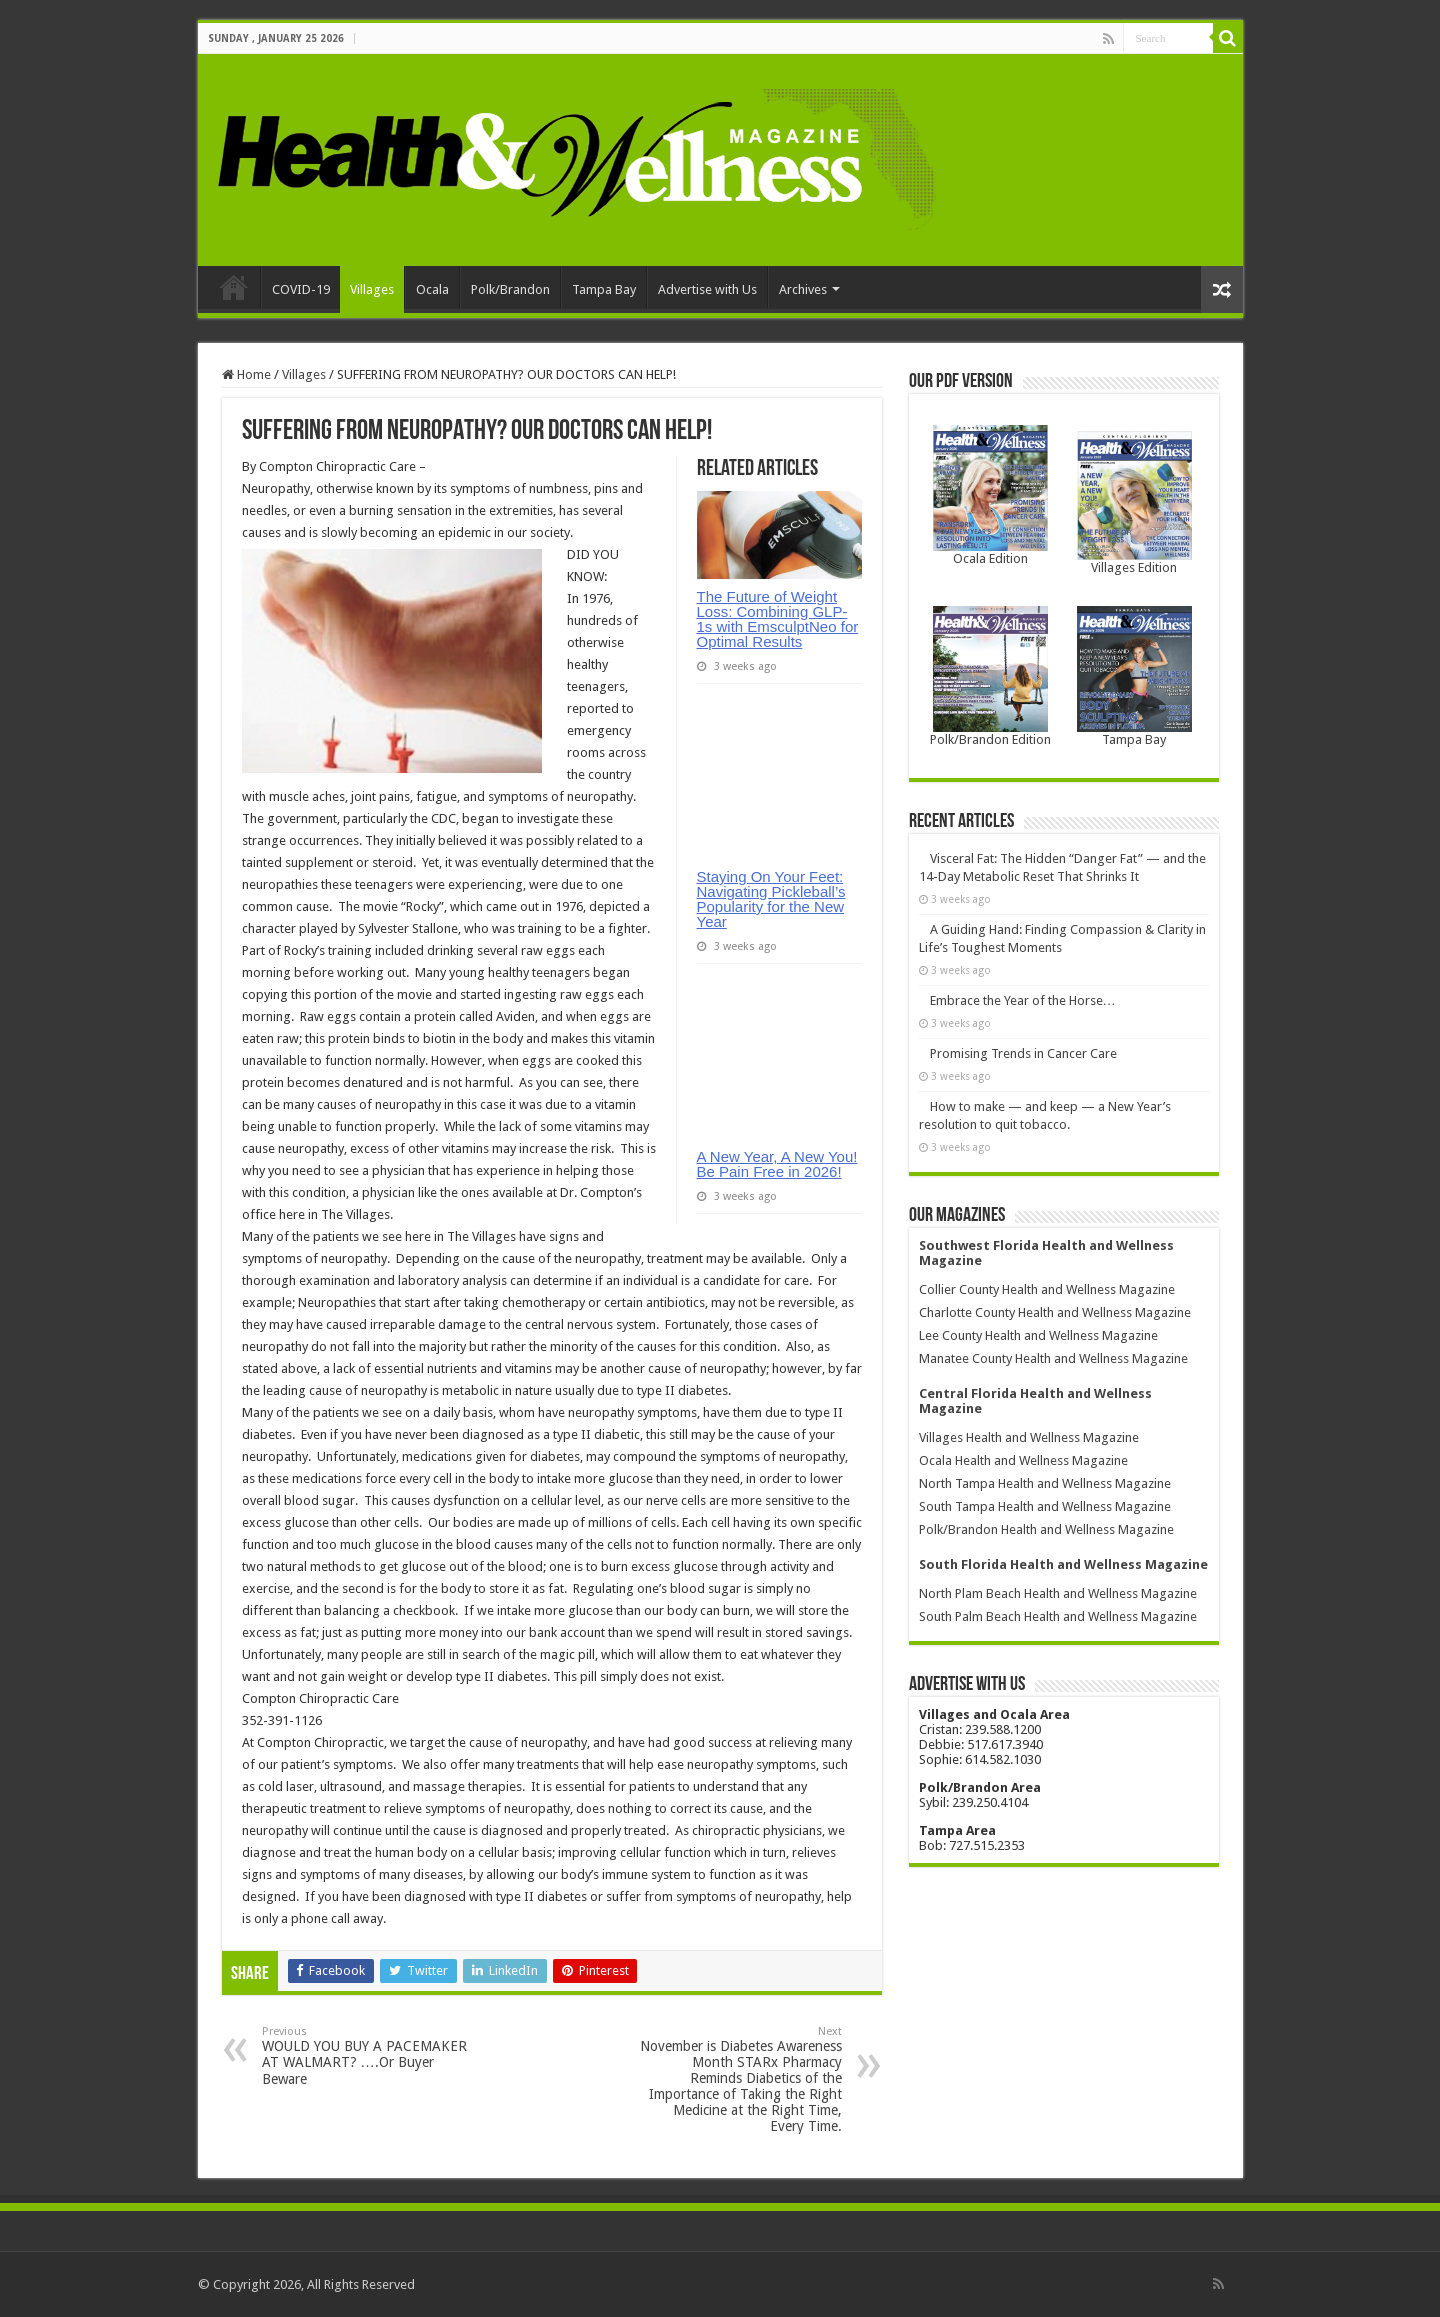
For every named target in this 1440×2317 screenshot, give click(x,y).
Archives (803, 289)
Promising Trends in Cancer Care (1023, 1053)
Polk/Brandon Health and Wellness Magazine (1046, 1529)
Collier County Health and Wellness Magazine (1047, 1289)
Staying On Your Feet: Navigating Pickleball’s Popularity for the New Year (771, 899)
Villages (372, 289)
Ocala (432, 289)
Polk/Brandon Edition (990, 739)
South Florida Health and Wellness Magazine (1063, 1564)
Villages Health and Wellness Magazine (1029, 1437)
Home (234, 287)
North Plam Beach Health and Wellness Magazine (1058, 1593)
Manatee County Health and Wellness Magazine (1053, 1358)
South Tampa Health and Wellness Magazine (1045, 1506)
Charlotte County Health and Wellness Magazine (1055, 1312)
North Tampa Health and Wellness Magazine (1045, 1483)
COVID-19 (301, 289)
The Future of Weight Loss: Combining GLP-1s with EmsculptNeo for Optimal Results (778, 619)
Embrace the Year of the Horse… (1023, 1000)
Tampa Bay (604, 289)
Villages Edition (1134, 567)
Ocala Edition (990, 558)
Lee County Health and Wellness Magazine (1038, 1335)
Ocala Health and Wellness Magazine (1023, 1460)
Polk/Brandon (510, 289)
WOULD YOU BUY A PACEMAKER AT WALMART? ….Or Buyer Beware (364, 2056)
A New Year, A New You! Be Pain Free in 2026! (777, 1164)
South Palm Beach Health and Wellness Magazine (1058, 1616)
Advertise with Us (707, 289)
